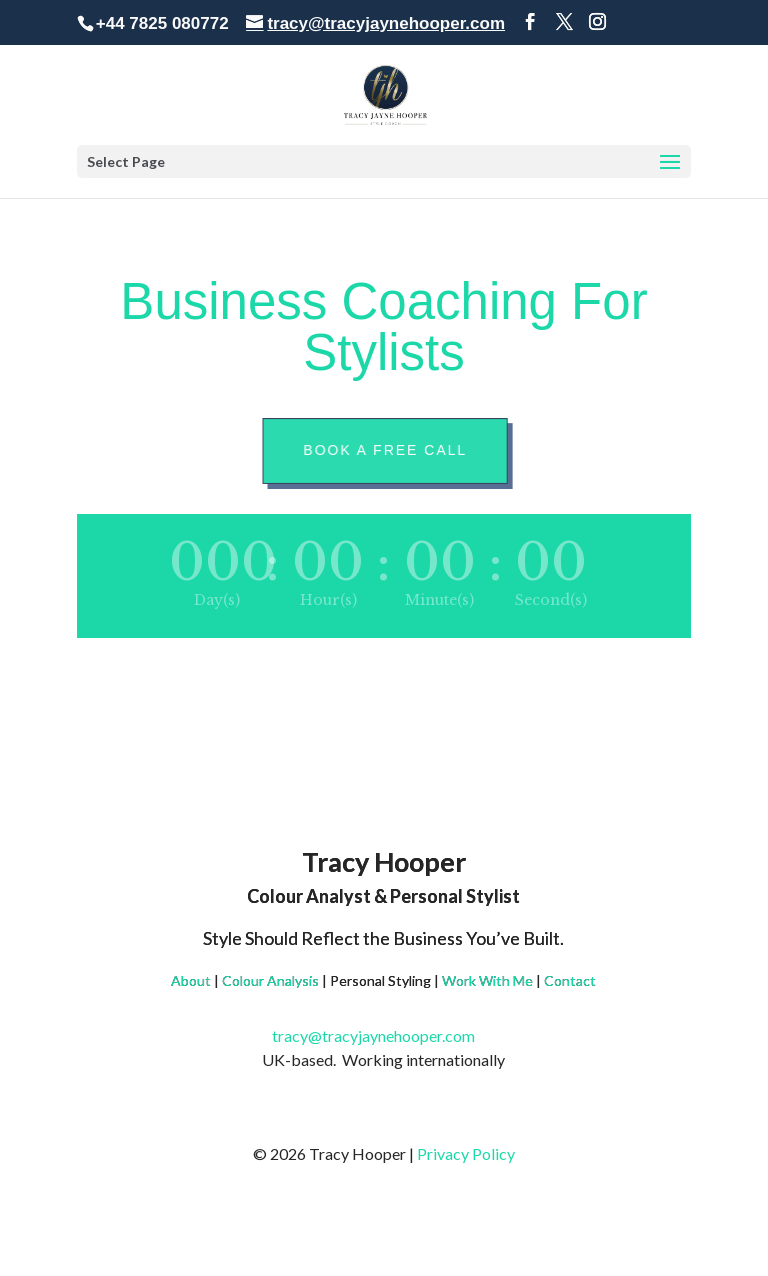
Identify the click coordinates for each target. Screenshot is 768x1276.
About (191, 980)
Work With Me (487, 980)
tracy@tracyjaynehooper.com (383, 1035)
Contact (570, 980)
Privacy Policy (466, 1153)
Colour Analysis (270, 980)
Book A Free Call (387, 450)
